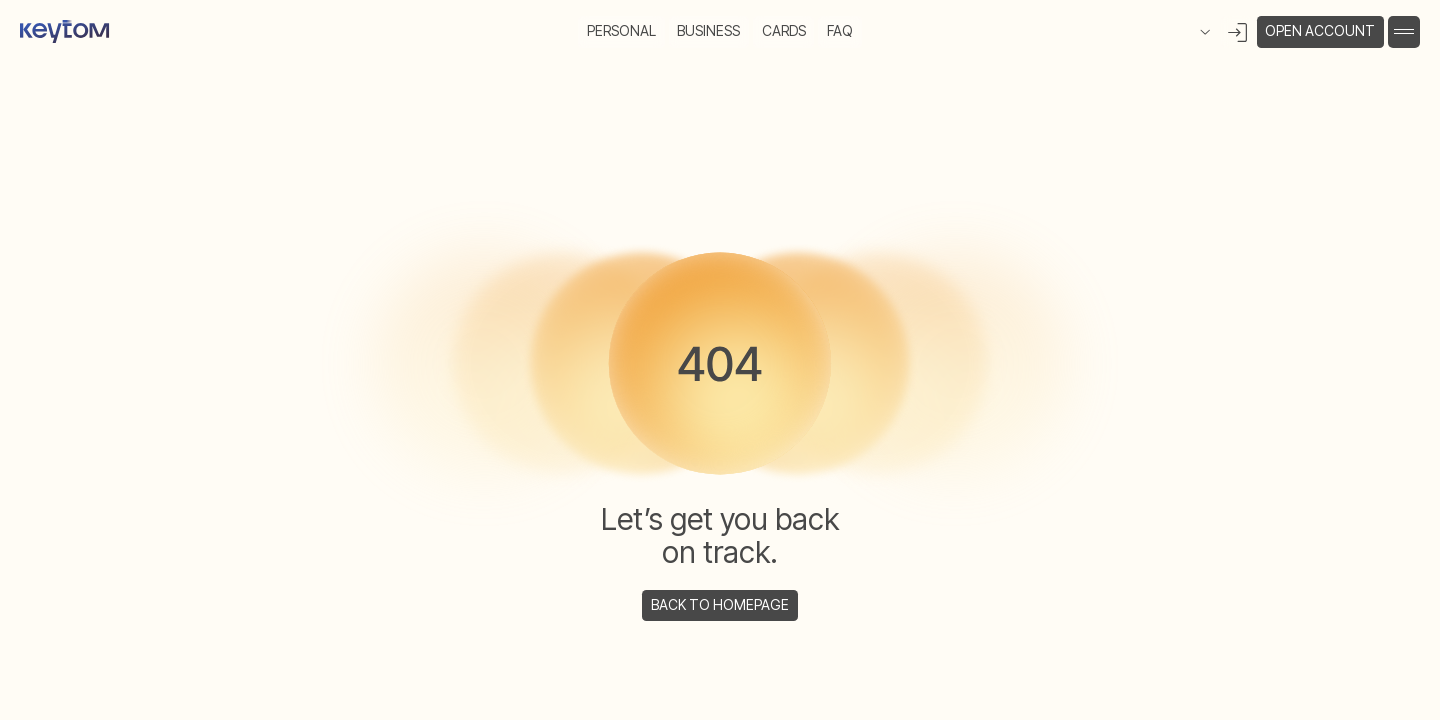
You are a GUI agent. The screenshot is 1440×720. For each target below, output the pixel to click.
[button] (1404, 32)
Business (708, 30)
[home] (65, 32)
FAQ (840, 30)
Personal (621, 30)
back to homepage (720, 604)
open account (1320, 30)
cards (784, 30)
